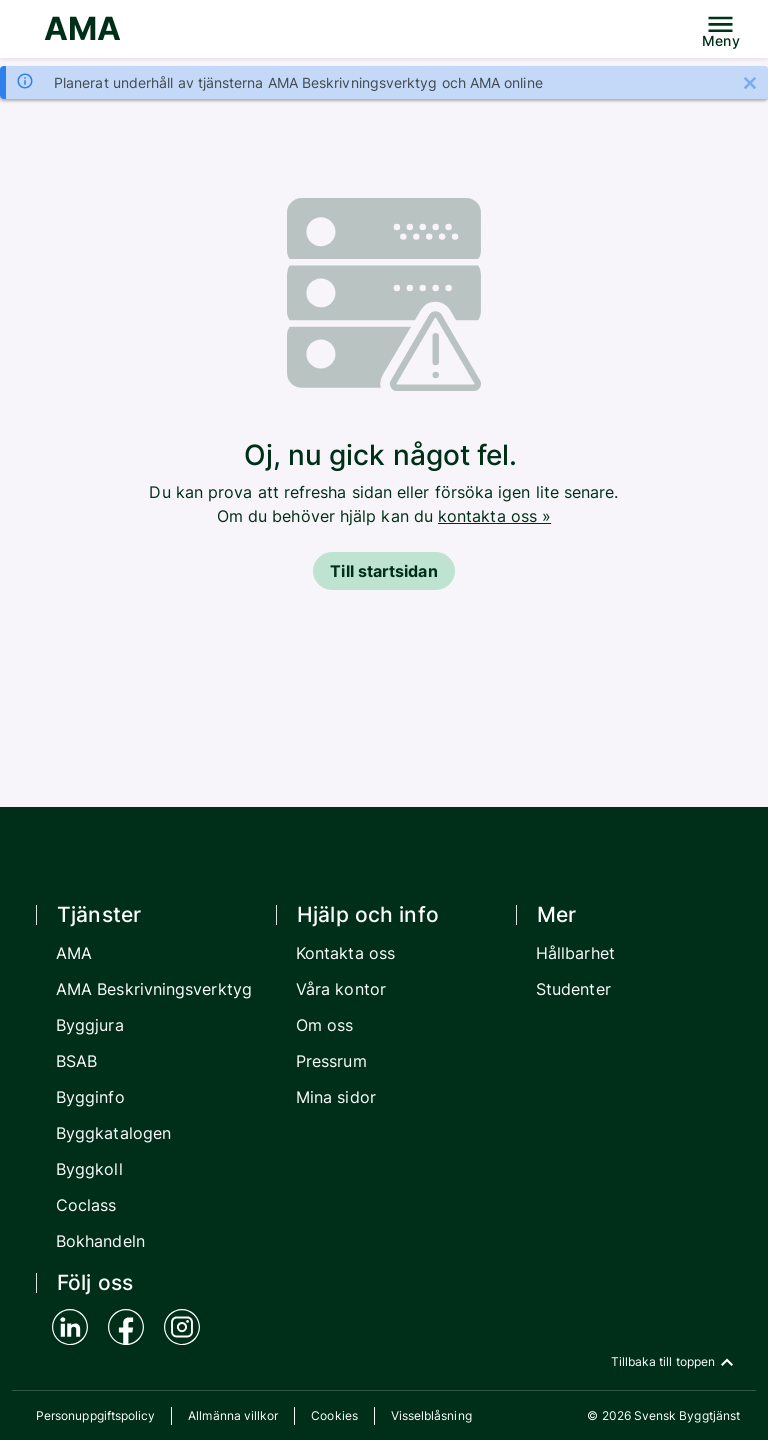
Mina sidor (336, 1097)
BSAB (76, 1061)
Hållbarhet (575, 953)
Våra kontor (341, 989)
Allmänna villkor (233, 1415)
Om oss (324, 1025)
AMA (82, 28)
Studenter (573, 989)
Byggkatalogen (113, 1133)
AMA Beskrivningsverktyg (154, 989)
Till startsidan (383, 571)
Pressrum (331, 1061)
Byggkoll (89, 1169)
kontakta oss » (494, 516)
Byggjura (90, 1025)
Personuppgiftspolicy (95, 1415)
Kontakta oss (345, 953)
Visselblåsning (431, 1415)
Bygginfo (90, 1097)
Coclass (86, 1205)
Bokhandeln (100, 1241)
